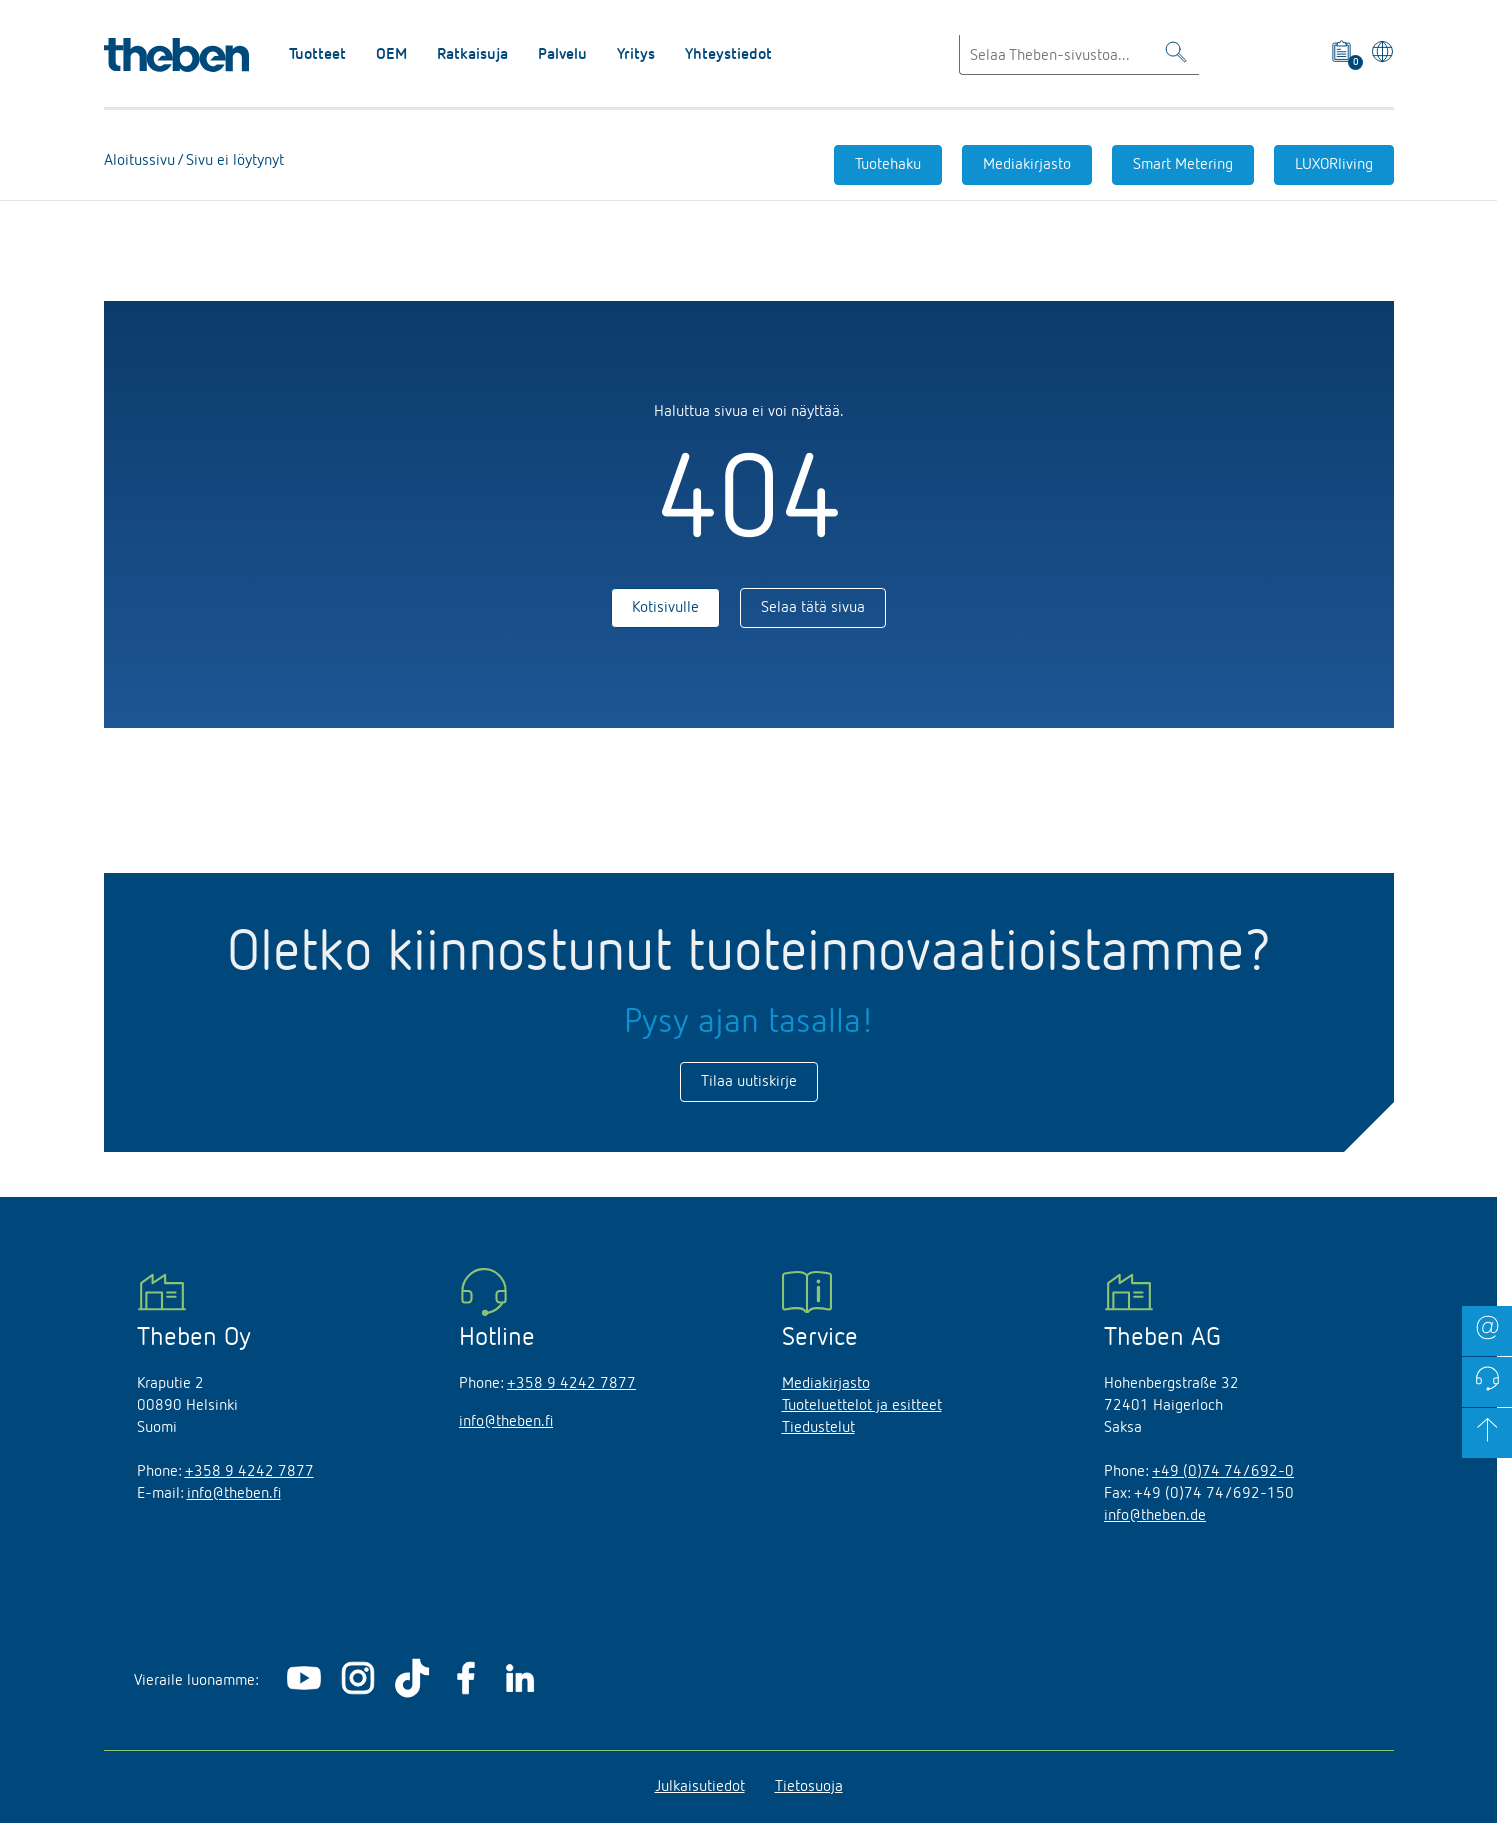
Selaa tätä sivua (813, 608)
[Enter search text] (1079, 55)
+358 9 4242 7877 (249, 1472)
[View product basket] (1343, 55)
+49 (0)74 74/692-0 (1223, 1472)
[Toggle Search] (1176, 55)
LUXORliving (1334, 165)
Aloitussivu (140, 161)
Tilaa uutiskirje (749, 1082)
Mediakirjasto (1027, 165)
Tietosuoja (809, 1787)
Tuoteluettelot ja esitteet (862, 1406)
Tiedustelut (818, 1428)
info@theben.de (1155, 1516)
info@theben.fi (234, 1494)
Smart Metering (1183, 165)
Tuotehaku (888, 165)
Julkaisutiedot (700, 1787)
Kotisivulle (665, 608)
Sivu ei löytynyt (233, 161)
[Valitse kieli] (1378, 55)
